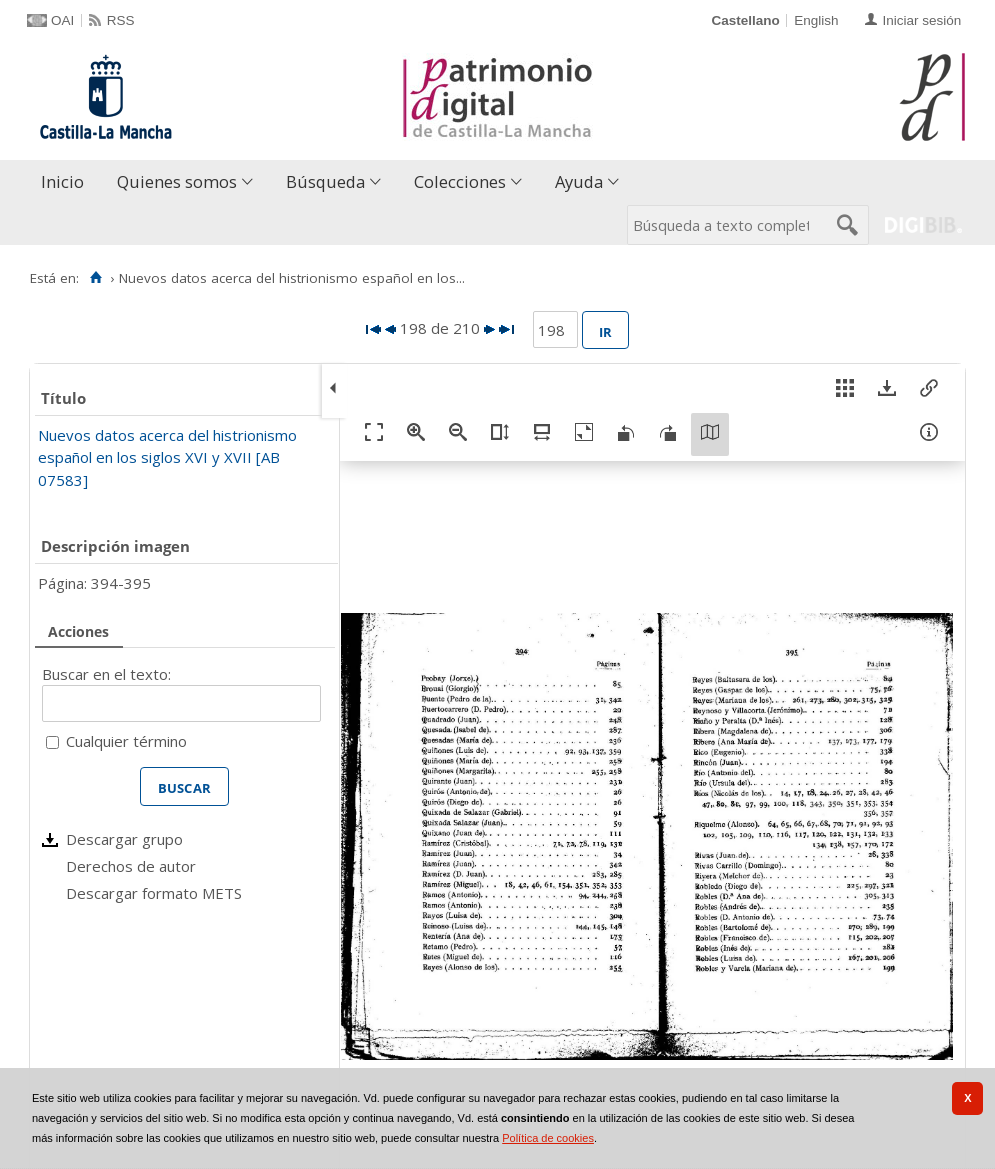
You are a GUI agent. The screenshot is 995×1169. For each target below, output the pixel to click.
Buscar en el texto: (106, 674)
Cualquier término (126, 741)
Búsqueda (325, 181)
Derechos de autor (131, 866)
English (816, 20)
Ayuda (579, 181)
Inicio (62, 181)
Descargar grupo (124, 839)
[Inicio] (95, 278)
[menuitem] (67, 182)
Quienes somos (177, 181)
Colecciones (460, 181)
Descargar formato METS (154, 893)
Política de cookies (548, 1138)
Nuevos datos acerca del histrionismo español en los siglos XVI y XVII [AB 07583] (167, 457)
